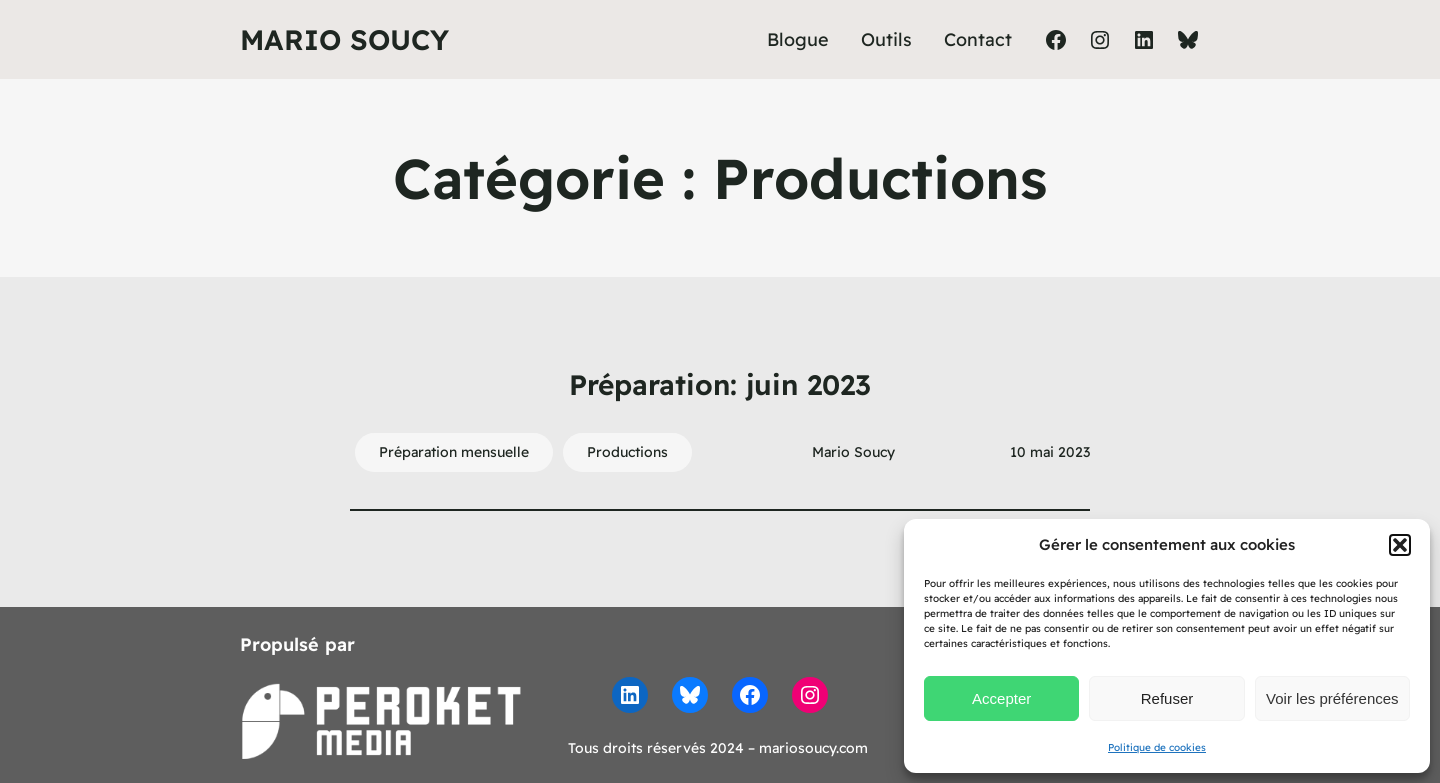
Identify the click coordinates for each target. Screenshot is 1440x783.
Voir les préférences (1332, 698)
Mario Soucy (344, 39)
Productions (627, 452)
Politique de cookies (1157, 747)
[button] (1400, 545)
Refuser (1167, 698)
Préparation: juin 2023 (720, 384)
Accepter (1001, 698)
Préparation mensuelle (454, 452)
